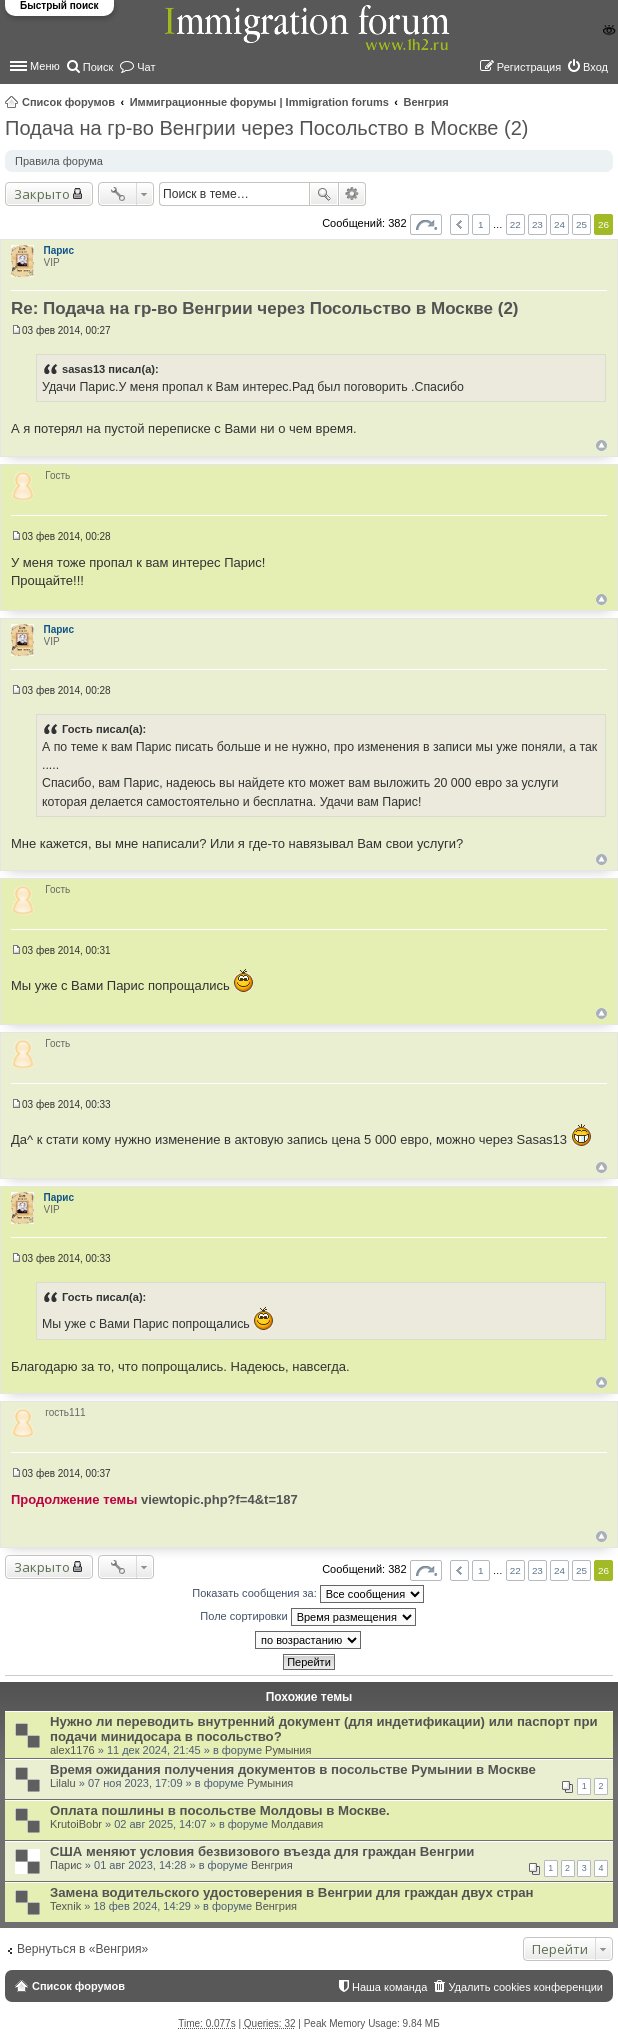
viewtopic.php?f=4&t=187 (219, 1499)
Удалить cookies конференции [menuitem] (525, 1987)
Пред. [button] (459, 224)
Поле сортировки (307, 1617)
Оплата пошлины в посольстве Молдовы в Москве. (220, 1810)
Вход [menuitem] (595, 67)
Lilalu (63, 1783)
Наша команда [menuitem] (389, 1987)
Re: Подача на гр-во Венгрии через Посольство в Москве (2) (265, 308)
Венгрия (426, 102)
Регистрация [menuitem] (529, 67)
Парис (59, 250)
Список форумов (68, 102)
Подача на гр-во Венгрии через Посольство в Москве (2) (267, 128)
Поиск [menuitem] (98, 67)
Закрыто (42, 194)
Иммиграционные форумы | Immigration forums (259, 102)
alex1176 (72, 1750)
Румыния (288, 1750)
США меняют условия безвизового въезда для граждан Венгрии (262, 1851)
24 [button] (559, 224)
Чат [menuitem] (146, 67)
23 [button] (537, 224)
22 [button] (515, 224)
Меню (45, 66)
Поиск (324, 194)
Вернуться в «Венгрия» (82, 1949)
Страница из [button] (426, 224)
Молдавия (297, 1824)
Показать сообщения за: (308, 1594)
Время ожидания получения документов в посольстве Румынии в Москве (293, 1769)
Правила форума (59, 161)
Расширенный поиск (352, 194)
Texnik (65, 1906)
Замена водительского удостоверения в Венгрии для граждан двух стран (292, 1892)
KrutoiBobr (76, 1824)
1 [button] (481, 224)
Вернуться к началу (601, 445)
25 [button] (581, 224)
